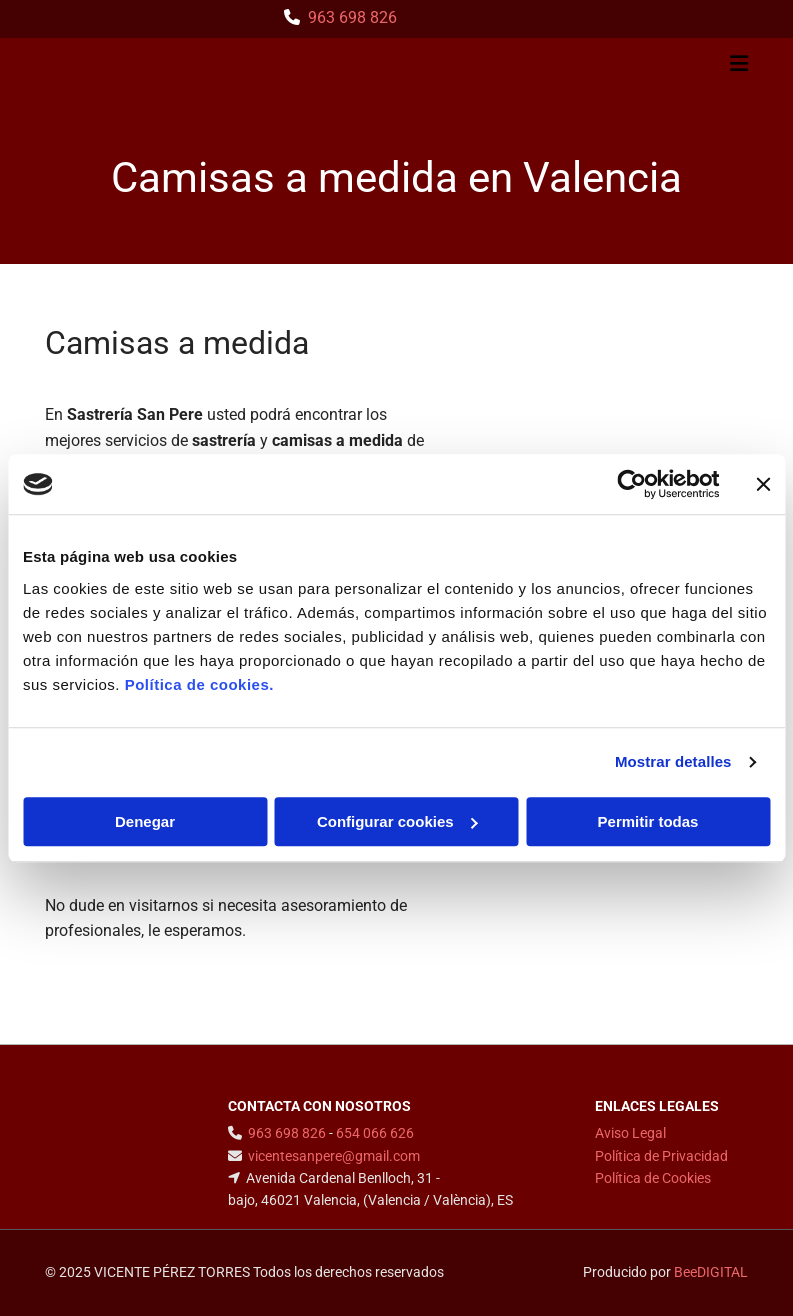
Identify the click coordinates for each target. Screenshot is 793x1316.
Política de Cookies (653, 1178)
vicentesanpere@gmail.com (334, 1156)
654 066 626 (375, 1133)
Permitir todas (648, 821)
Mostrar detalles (673, 761)
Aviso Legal (630, 1133)
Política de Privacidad (661, 1156)
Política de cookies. (199, 684)
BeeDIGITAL (711, 1272)
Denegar (145, 821)
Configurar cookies (397, 821)
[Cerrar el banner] (763, 484)
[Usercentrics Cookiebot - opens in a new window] (631, 484)
